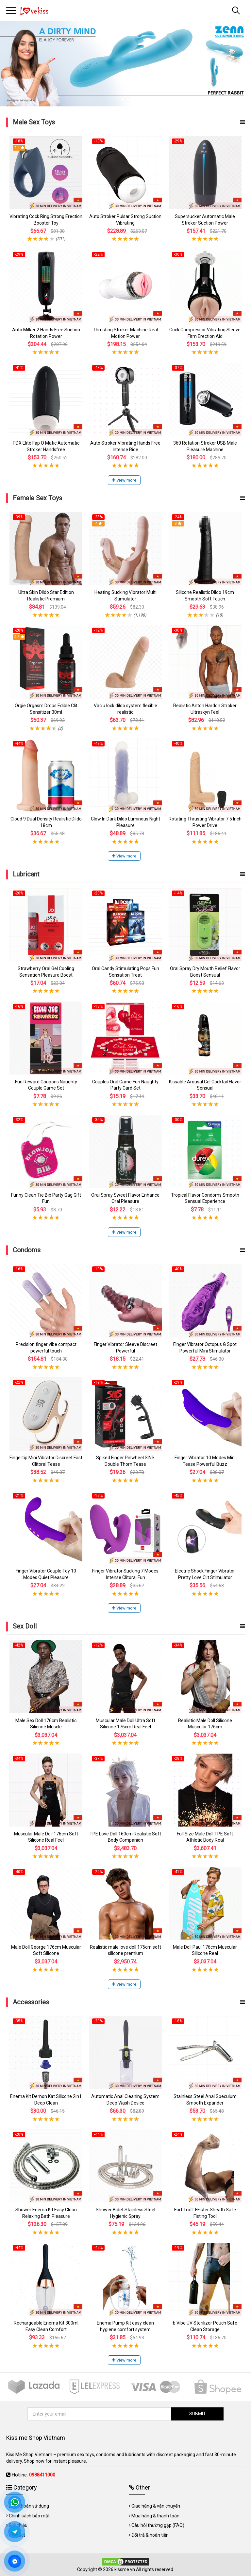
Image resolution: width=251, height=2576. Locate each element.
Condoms (27, 1250)
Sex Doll (25, 1626)
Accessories (31, 2002)
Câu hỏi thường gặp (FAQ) (157, 2525)
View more (124, 480)
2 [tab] (128, 100)
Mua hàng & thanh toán (155, 2515)
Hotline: (33, 2475)
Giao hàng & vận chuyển (155, 2506)
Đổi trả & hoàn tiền (150, 2535)
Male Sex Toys (34, 122)
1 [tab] (123, 100)
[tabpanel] (125, 63)
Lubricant (26, 874)
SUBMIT (197, 2413)
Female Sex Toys (37, 498)
